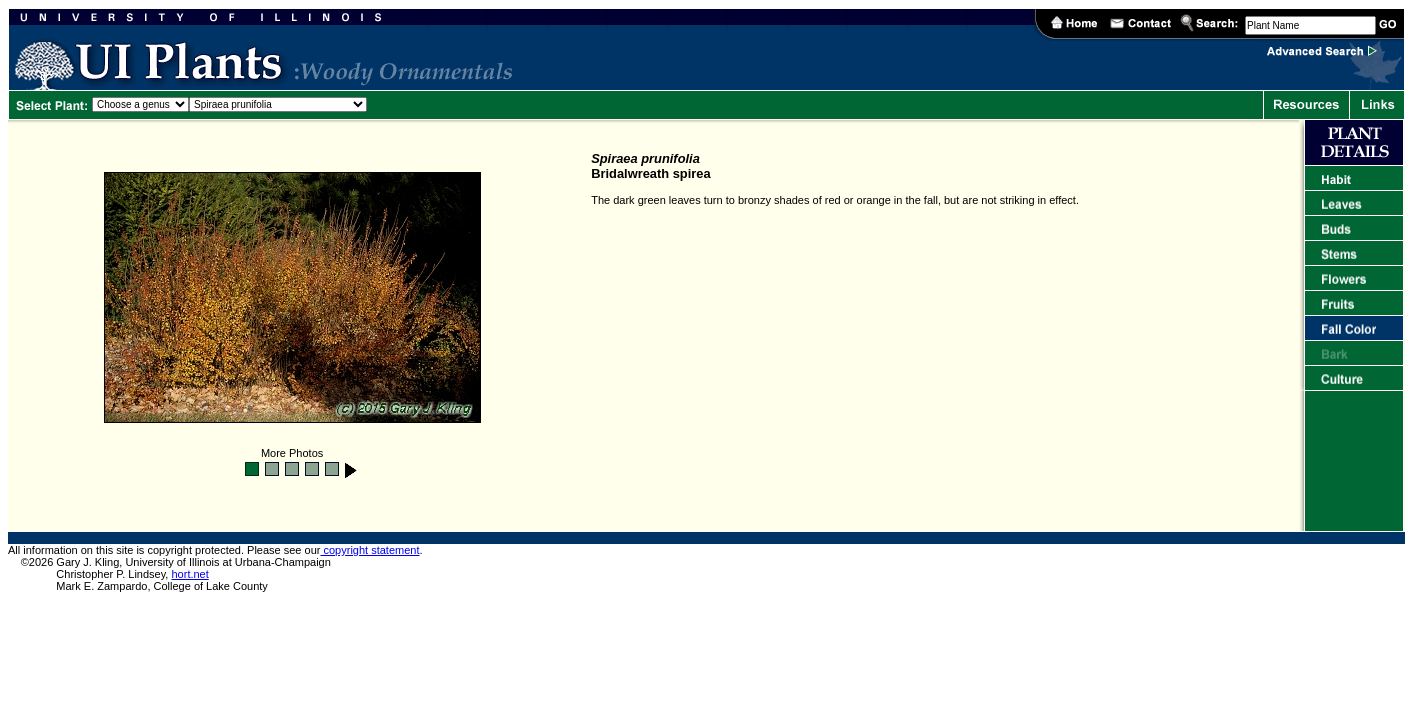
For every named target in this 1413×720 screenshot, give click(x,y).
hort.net (189, 574)
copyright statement (369, 550)
